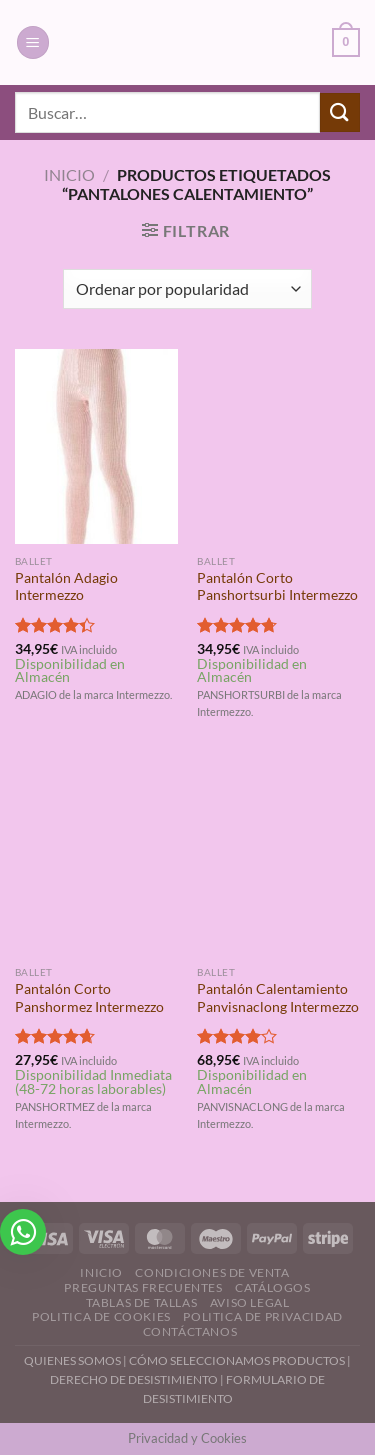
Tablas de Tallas (142, 1302)
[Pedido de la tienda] (187, 289)
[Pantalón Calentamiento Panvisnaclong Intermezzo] (278, 858)
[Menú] (33, 42)
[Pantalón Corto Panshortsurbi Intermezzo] (278, 446)
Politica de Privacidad (262, 1316)
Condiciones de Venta (212, 1272)
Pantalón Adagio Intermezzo (66, 587)
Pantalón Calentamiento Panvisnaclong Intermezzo (278, 998)
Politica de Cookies (101, 1316)
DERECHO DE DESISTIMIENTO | (138, 1379)
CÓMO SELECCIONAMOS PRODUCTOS (237, 1360)
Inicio (69, 174)
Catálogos (273, 1287)
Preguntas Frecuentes (143, 1287)
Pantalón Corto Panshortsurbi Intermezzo (277, 587)
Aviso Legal (250, 1302)
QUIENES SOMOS (72, 1360)
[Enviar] (340, 112)
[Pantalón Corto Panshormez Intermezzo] (96, 858)
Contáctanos (190, 1331)
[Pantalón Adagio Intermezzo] (96, 446)
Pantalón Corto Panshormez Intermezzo (89, 998)
